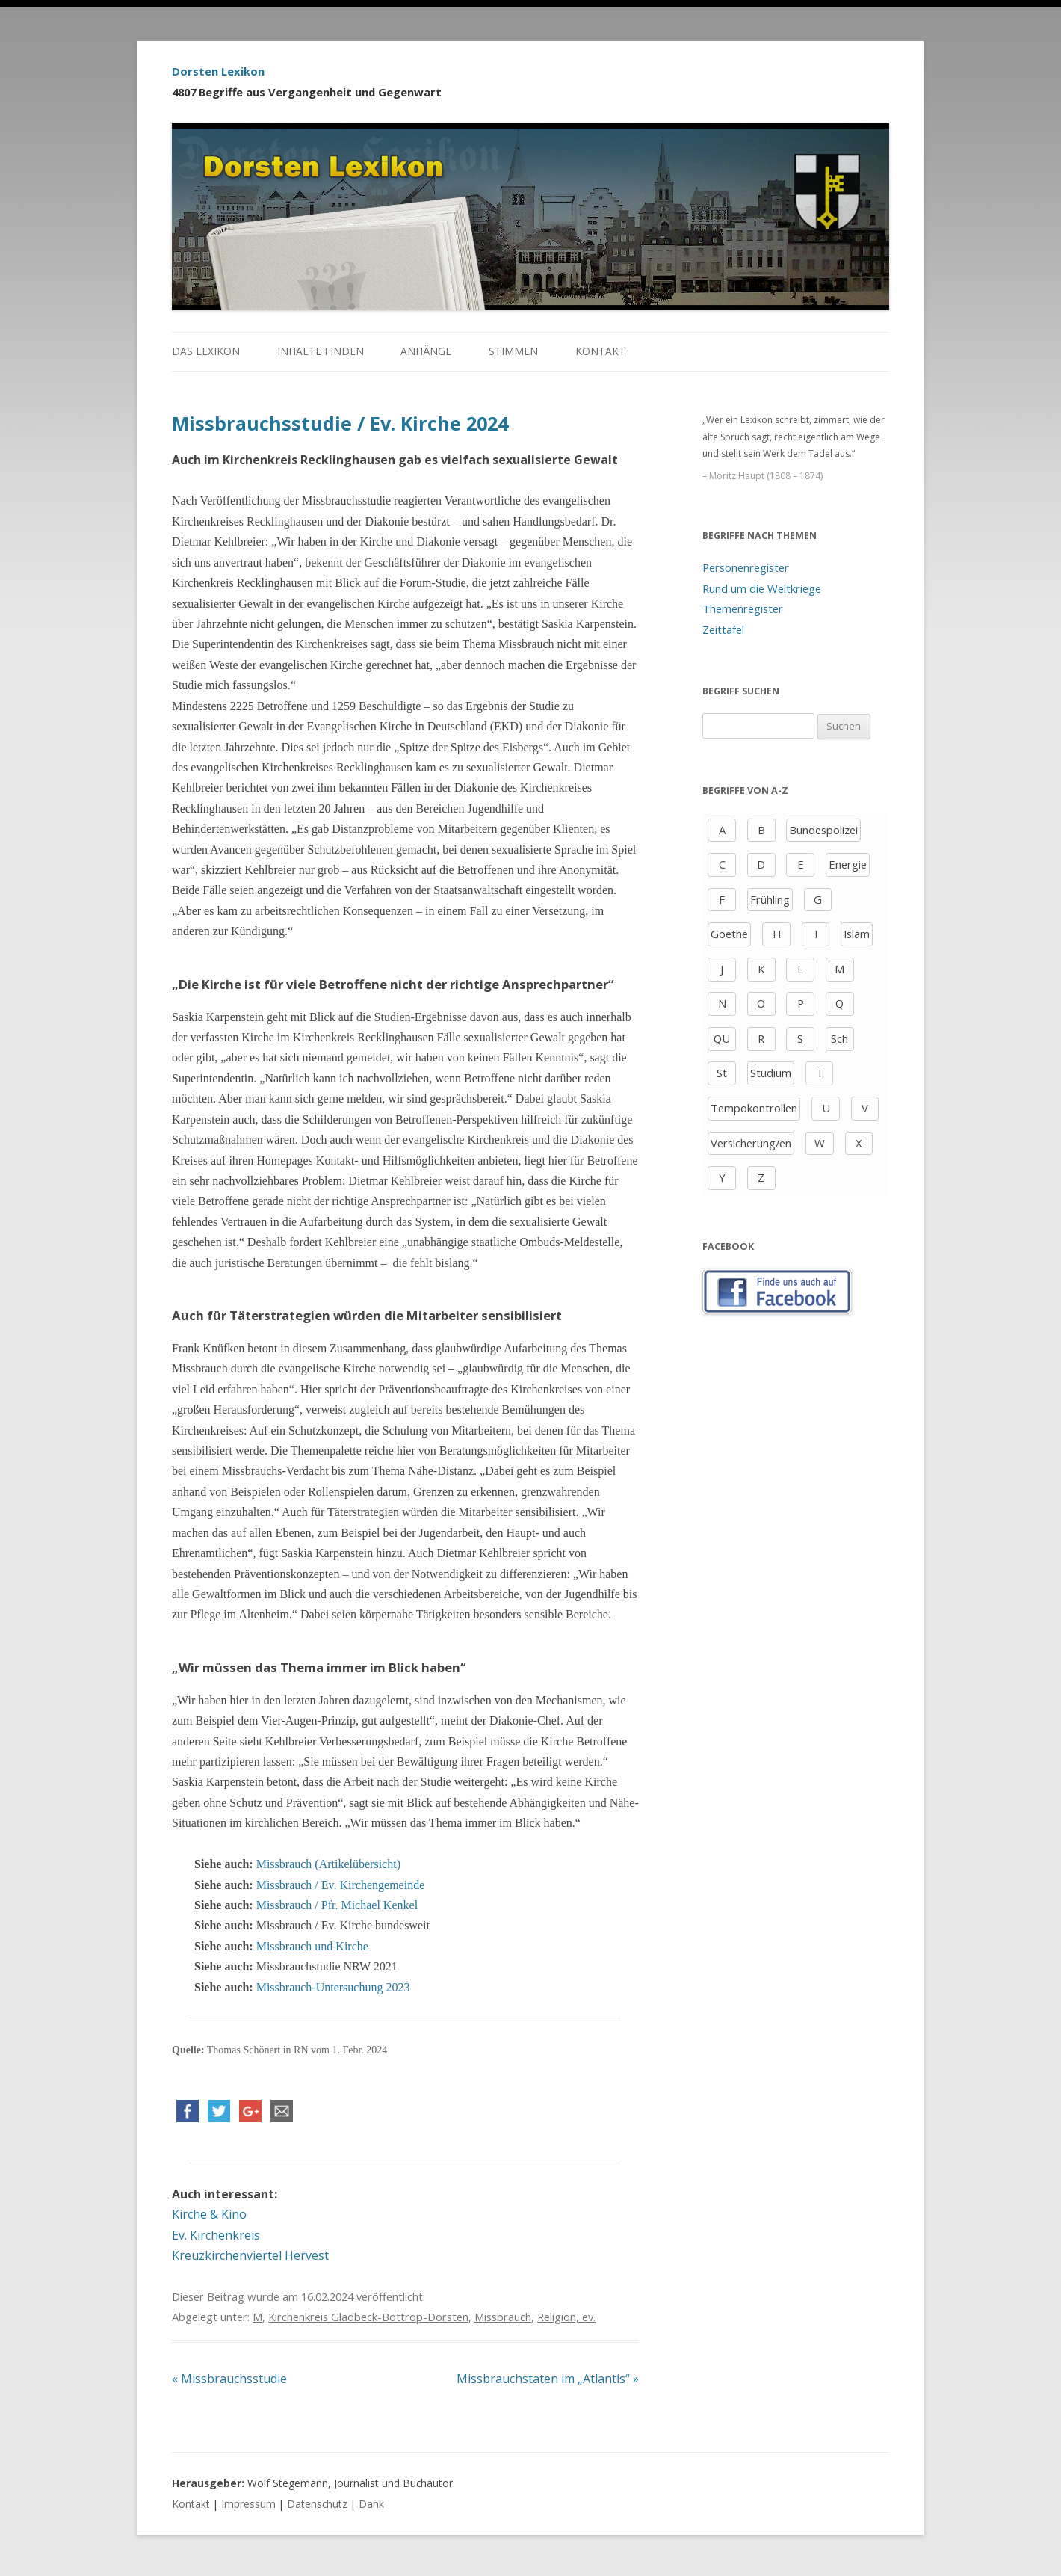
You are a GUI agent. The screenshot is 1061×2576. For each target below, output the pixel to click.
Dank (371, 2504)
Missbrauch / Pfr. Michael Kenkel (337, 1905)
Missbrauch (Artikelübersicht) (328, 1864)
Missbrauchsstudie (229, 2378)
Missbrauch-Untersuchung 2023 (333, 1987)
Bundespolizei (823, 829)
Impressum (248, 2504)
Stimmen (513, 351)
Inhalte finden (320, 351)
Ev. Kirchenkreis (216, 2235)
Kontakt (600, 351)
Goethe (729, 933)
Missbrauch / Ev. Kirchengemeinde (340, 1885)
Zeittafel (723, 629)
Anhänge (425, 351)
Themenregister (742, 608)
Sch (839, 1038)
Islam (857, 933)
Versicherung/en (751, 1143)
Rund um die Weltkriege (761, 588)
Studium (770, 1072)
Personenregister (745, 567)
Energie (848, 864)
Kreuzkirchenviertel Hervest (250, 2255)
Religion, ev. (566, 2316)
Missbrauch (502, 2316)
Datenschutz (317, 2504)
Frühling (770, 899)
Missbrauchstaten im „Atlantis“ (548, 2378)
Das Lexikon (206, 351)
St (722, 1072)
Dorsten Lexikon (218, 71)
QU (722, 1038)
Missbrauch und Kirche (312, 1946)
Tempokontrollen (754, 1107)
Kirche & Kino (209, 2214)
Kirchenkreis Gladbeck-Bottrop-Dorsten (368, 2316)
